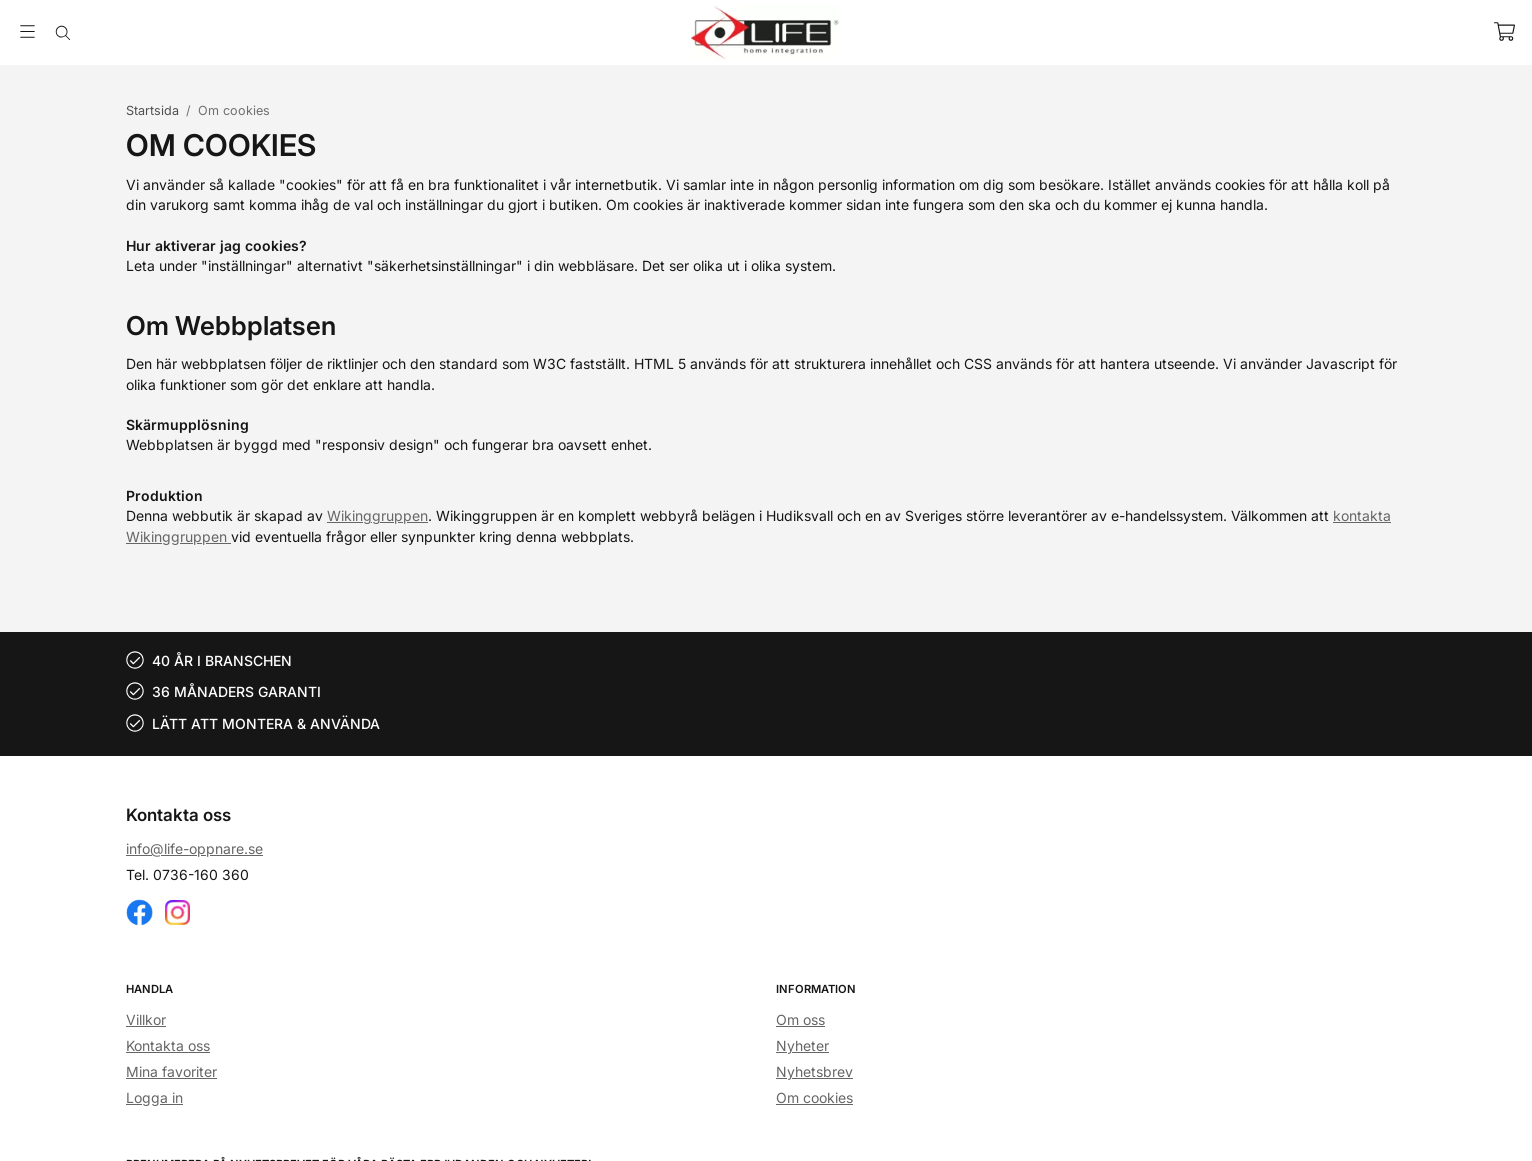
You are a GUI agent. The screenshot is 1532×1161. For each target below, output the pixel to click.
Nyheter (802, 1045)
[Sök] (62, 33)
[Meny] (27, 31)
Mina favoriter (171, 1071)
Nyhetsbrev (814, 1071)
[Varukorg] (1504, 31)
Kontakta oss (168, 1045)
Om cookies (814, 1097)
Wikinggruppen (377, 515)
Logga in (154, 1097)
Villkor (146, 1019)
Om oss (800, 1019)
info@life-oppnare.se (194, 848)
